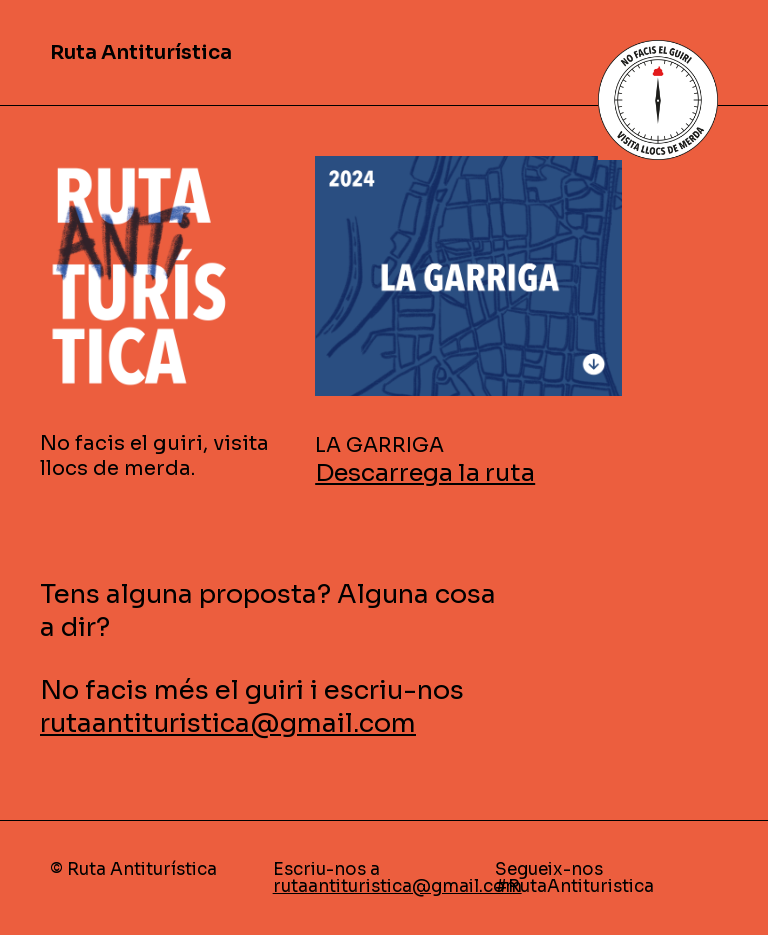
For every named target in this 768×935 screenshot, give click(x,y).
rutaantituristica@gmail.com (228, 723)
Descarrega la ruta (425, 473)
